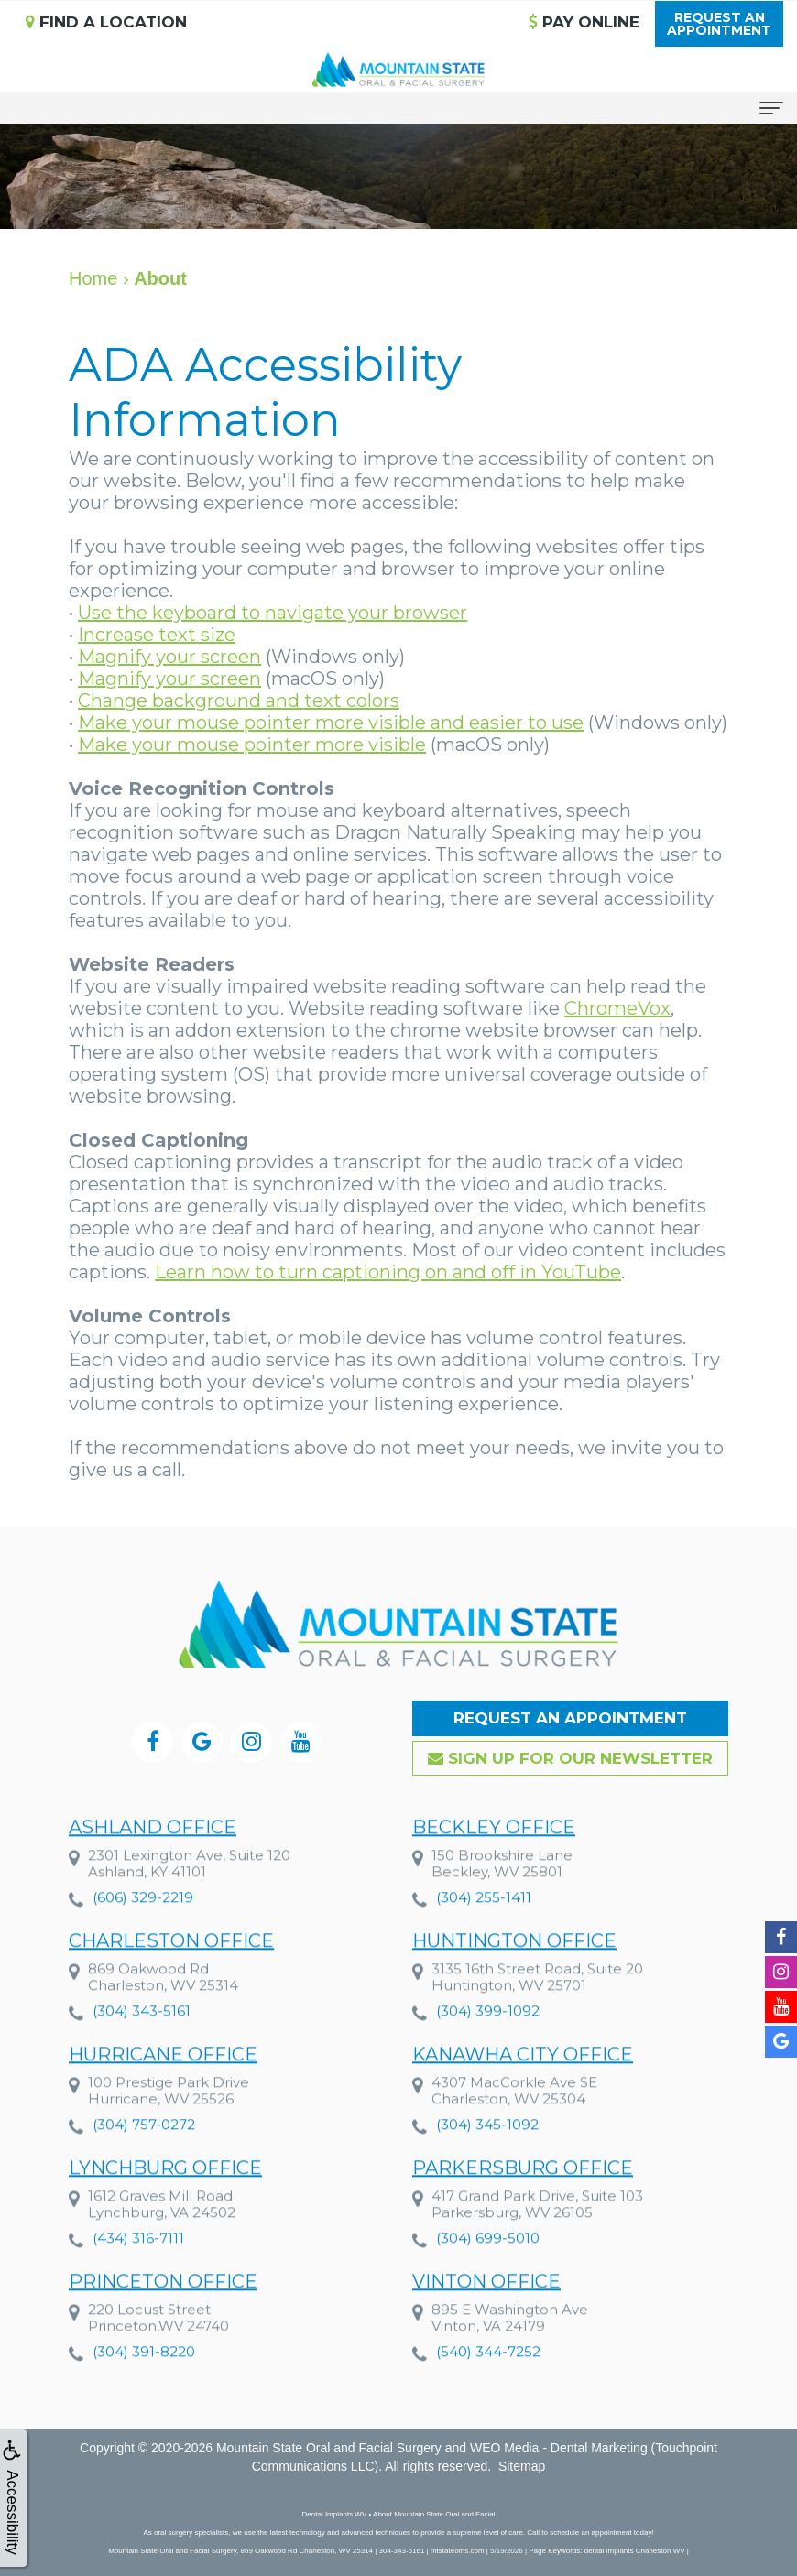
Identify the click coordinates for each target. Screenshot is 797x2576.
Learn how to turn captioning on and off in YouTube (388, 1272)
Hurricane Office (163, 2090)
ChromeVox (617, 1008)
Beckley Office (493, 1863)
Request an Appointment (570, 1718)
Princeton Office (163, 2317)
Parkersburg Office (522, 2203)
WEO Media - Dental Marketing (559, 2447)
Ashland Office (152, 1863)
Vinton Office (486, 2317)
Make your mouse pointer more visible (252, 744)
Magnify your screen (169, 657)
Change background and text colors (238, 701)
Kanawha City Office (522, 2090)
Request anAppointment (719, 23)
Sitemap (521, 2466)
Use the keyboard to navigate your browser (272, 613)
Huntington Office (514, 1976)
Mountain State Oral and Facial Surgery (329, 2447)
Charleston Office (171, 1976)
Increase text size (156, 635)
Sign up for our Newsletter (570, 1758)
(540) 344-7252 (488, 2387)
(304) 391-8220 (144, 2387)
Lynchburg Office (165, 2203)
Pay (584, 22)
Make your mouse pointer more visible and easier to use (331, 723)
